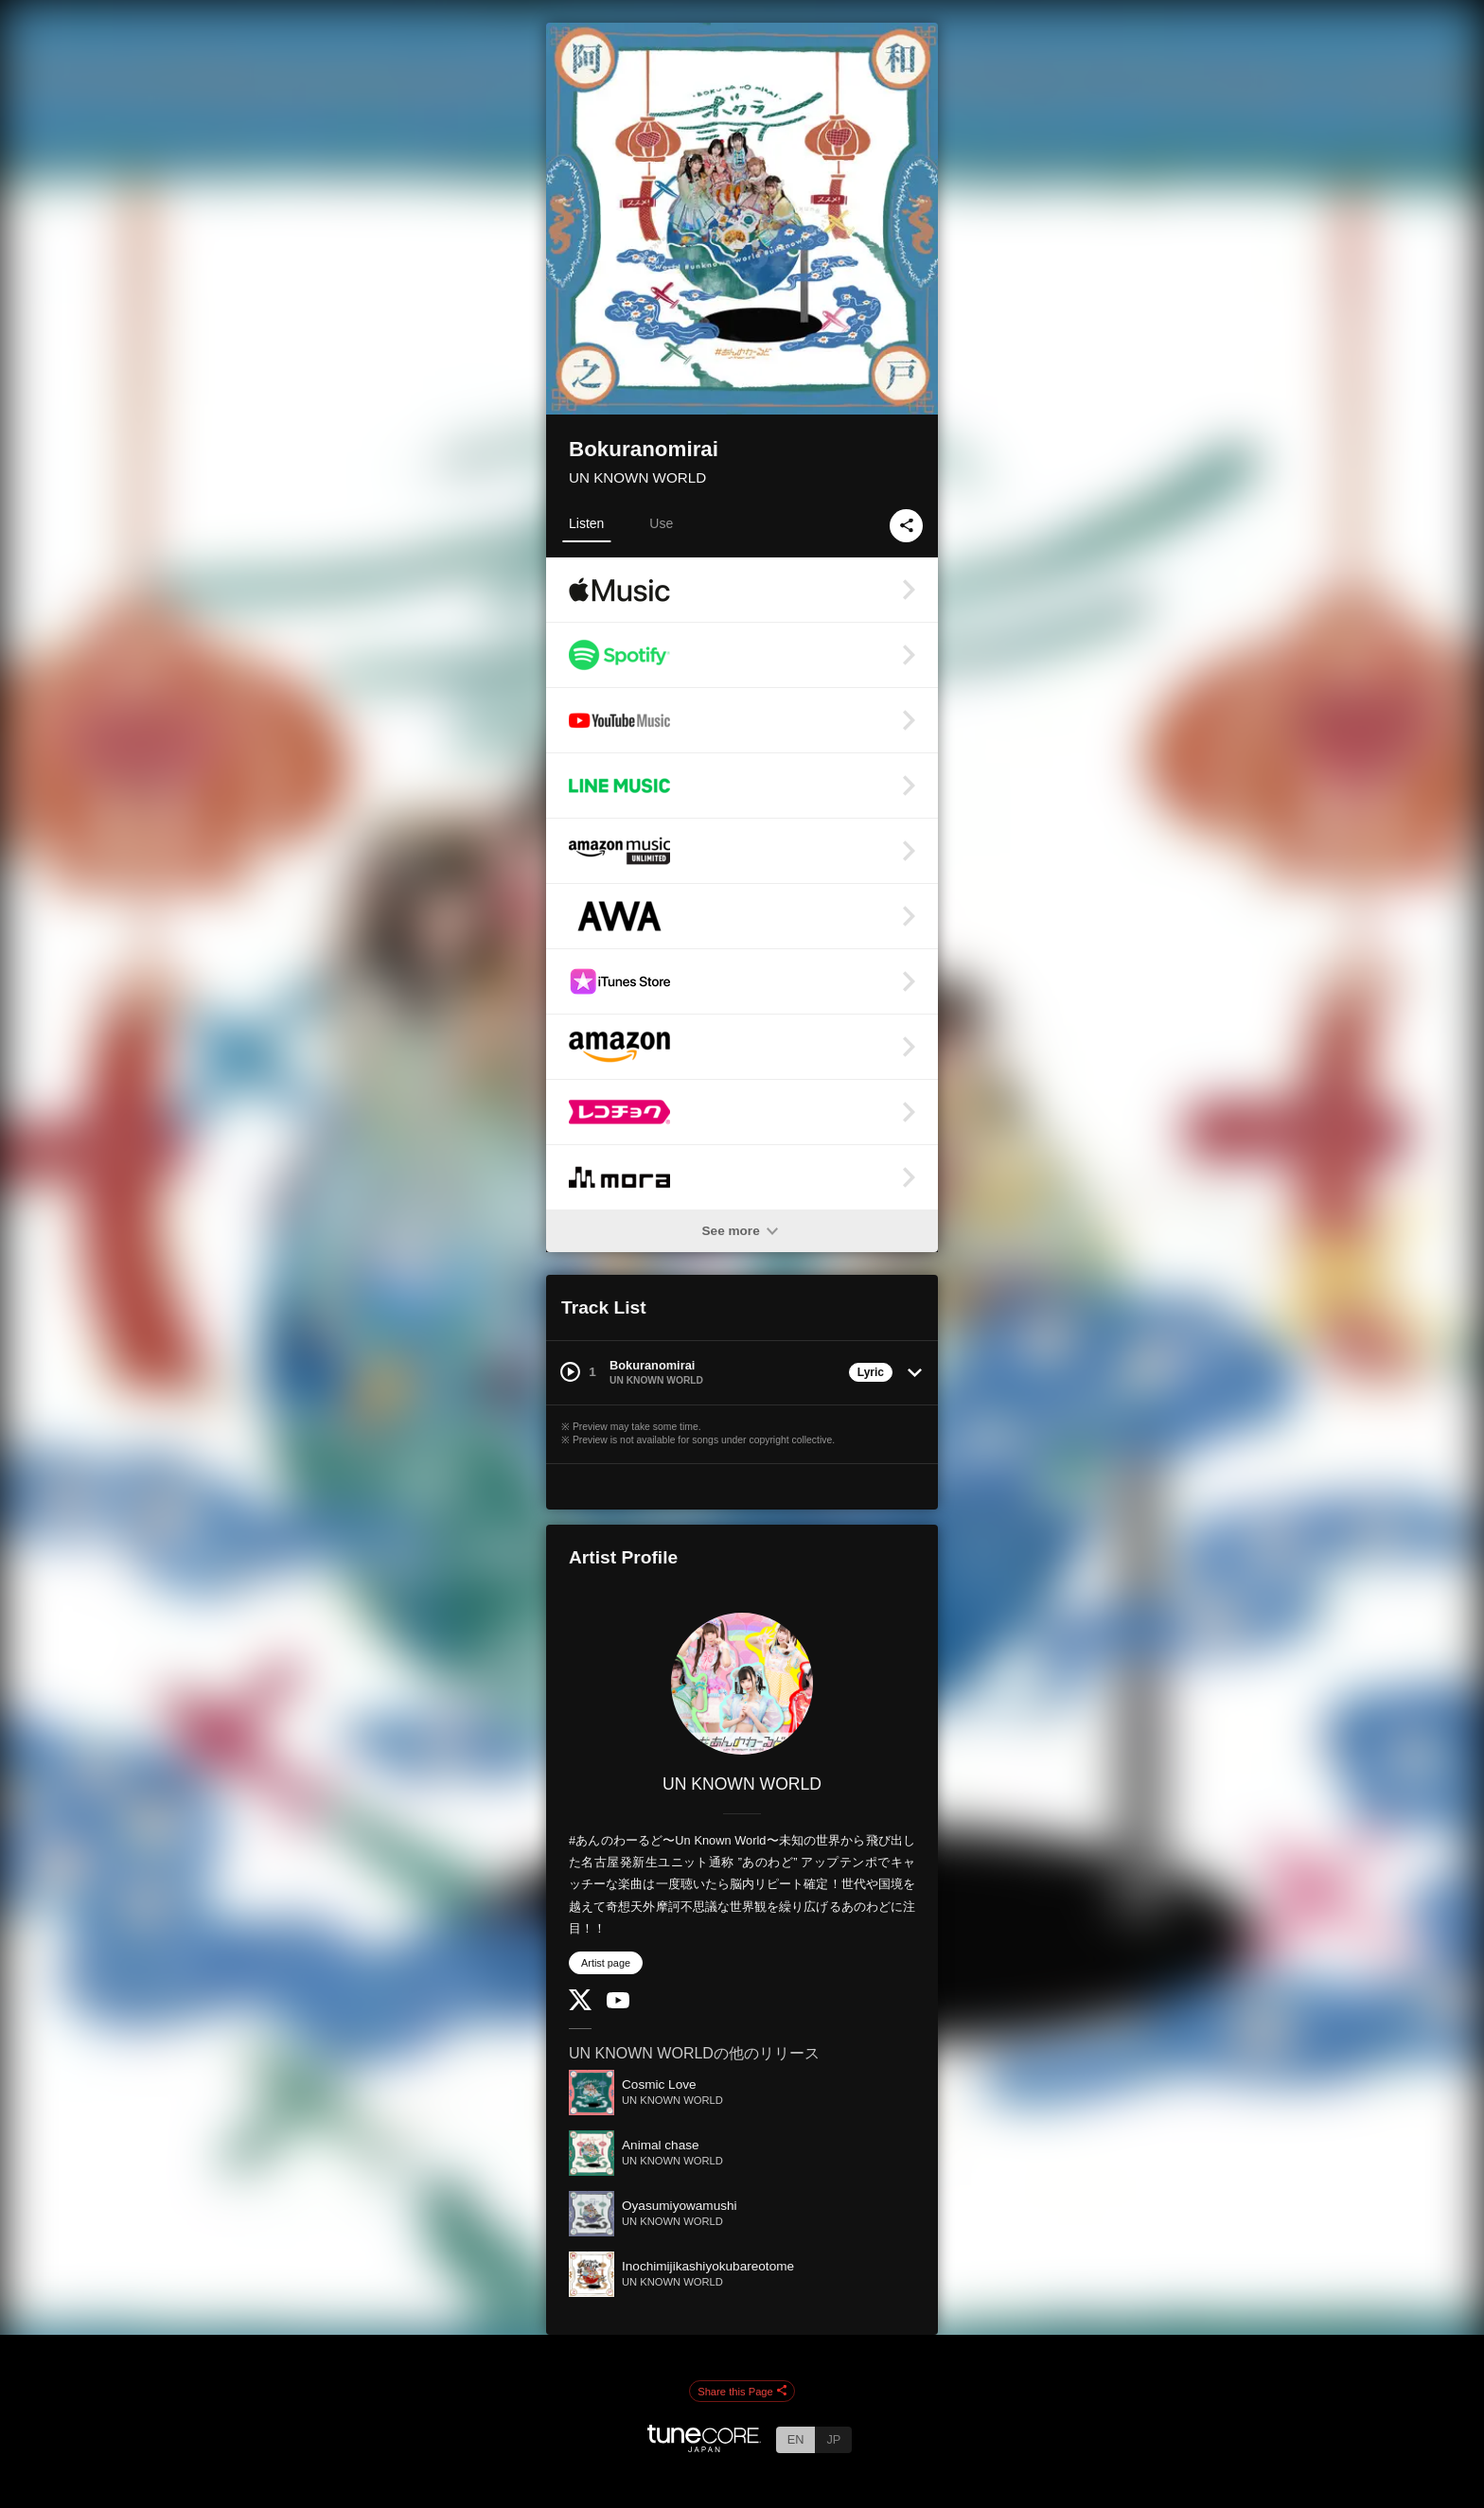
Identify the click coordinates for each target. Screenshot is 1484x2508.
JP (833, 2439)
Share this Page (742, 2391)
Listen (586, 523)
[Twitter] (580, 2006)
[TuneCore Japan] (704, 2447)
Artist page (605, 1963)
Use (661, 523)
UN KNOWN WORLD (637, 477)
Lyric (870, 1372)
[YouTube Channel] (618, 2004)
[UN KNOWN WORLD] (742, 1684)
